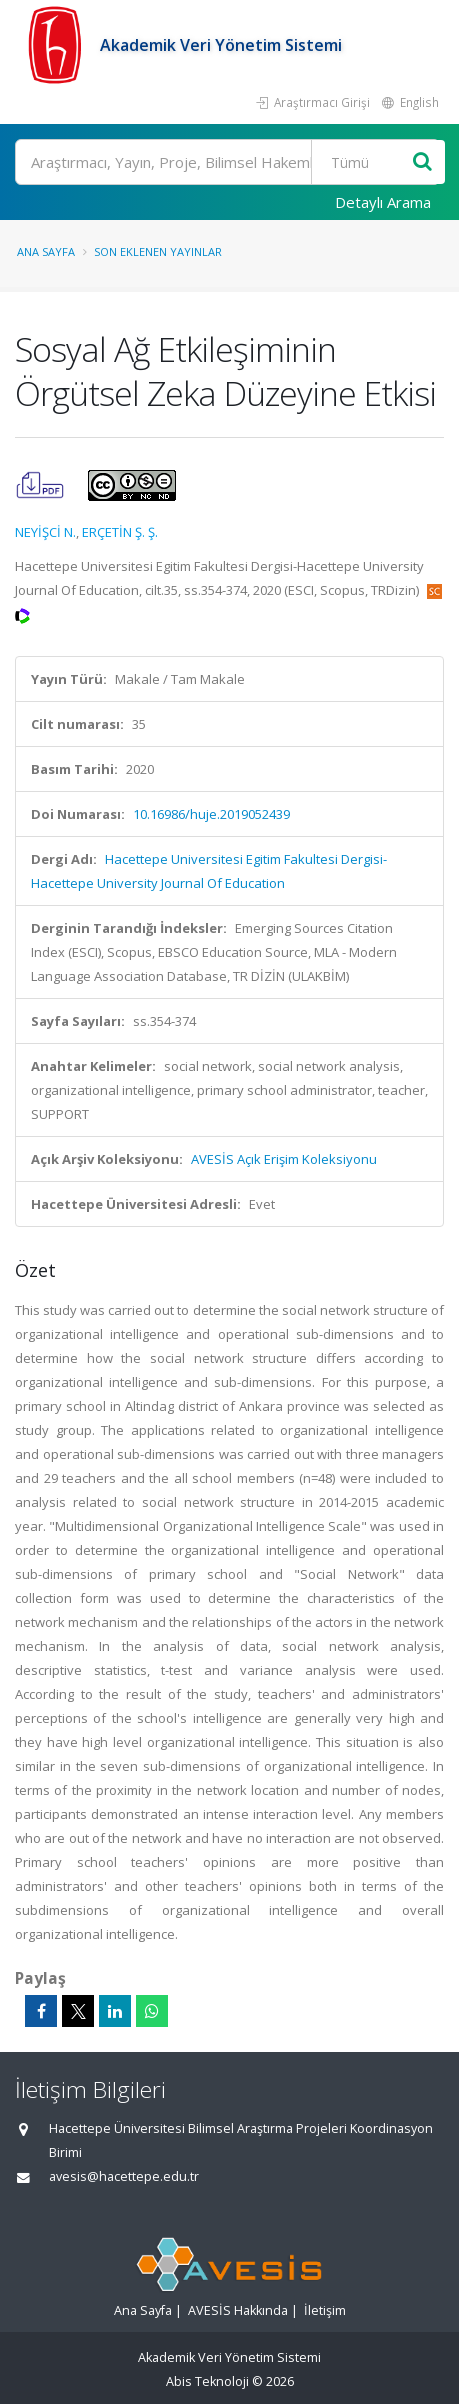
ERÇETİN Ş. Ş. (120, 532)
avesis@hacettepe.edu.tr (124, 2176)
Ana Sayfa (46, 251)
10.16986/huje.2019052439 (211, 814)
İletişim (325, 2310)
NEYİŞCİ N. (45, 532)
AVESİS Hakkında (238, 2310)
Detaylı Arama (383, 202)
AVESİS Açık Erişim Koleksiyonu (284, 1159)
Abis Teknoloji (207, 2381)
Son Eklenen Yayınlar (158, 251)
